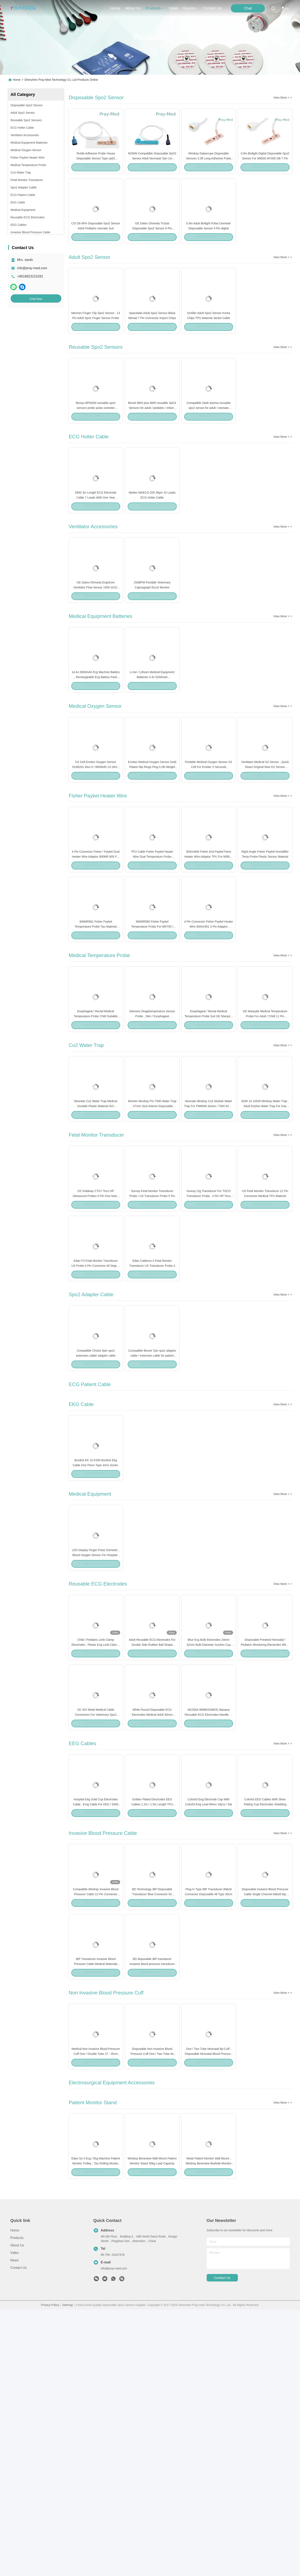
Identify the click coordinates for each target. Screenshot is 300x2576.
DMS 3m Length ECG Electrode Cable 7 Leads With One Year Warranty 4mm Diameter (95, 552)
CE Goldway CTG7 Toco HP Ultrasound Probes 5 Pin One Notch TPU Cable (96, 1339)
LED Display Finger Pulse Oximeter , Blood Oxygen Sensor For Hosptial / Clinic (95, 1743)
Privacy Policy (50, 2571)
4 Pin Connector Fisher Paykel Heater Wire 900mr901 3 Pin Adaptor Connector (208, 1037)
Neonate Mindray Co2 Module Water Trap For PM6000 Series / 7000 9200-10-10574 (208, 1238)
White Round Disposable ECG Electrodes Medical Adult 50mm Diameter (152, 1925)
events (190, 8)
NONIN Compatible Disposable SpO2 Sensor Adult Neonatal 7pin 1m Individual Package (152, 169)
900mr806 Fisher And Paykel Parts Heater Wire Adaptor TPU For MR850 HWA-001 (208, 956)
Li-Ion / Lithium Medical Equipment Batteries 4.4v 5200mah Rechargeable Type (152, 754)
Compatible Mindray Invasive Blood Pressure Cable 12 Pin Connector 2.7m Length (96, 2126)
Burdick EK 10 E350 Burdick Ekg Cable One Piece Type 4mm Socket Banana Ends (96, 1642)
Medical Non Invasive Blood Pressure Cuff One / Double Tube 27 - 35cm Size (96, 2308)
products (155, 8)
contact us (212, 8)
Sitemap (67, 2571)
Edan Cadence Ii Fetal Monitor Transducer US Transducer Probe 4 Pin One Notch (152, 1420)
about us (133, 8)
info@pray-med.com (32, 268)
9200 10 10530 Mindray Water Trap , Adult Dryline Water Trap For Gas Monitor (265, 1238)
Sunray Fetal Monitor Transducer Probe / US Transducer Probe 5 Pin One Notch (152, 1339)
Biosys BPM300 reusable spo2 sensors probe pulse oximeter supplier (96, 451)
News (14, 2526)
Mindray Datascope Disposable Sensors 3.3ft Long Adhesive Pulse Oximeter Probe (208, 169)
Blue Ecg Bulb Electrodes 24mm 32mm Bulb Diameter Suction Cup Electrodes (208, 1844)
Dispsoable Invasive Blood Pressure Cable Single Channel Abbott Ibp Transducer (265, 2126)
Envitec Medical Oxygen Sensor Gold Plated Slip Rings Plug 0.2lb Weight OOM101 (152, 855)
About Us (17, 2512)
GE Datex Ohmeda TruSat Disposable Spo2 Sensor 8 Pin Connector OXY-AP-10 (152, 250)
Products (16, 2504)
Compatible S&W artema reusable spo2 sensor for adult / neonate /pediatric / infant (208, 451)
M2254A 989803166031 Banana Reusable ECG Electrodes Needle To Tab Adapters (208, 1925)
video (173, 8)
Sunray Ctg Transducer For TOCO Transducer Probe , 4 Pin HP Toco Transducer (208, 1339)
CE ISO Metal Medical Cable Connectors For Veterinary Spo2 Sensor (95, 1925)
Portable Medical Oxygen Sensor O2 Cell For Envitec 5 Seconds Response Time (208, 855)
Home (115, 8)
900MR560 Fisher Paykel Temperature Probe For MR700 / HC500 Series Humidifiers (152, 1037)
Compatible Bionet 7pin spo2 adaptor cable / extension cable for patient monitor (152, 1521)
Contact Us (18, 2534)
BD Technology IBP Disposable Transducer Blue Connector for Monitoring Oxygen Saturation (152, 2126)
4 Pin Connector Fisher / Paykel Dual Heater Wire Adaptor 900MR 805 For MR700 (96, 956)
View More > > (282, 97)
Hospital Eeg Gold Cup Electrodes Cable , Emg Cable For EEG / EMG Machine (96, 2025)
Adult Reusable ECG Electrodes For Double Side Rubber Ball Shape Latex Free (152, 1844)
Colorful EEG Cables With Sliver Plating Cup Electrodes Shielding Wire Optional (265, 2025)
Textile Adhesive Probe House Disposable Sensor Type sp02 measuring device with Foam (95, 169)
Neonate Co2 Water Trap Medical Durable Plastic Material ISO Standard (95, 1238)
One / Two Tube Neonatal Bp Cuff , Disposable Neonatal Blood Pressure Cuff (208, 2308)
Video (14, 2519)
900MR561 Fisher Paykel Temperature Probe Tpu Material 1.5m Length (96, 1037)
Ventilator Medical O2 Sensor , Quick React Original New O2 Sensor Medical (265, 855)
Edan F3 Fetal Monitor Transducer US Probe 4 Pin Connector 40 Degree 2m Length (95, 1420)
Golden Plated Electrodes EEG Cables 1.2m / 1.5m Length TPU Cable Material (152, 2025)
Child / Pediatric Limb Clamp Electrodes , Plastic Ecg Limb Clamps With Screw (96, 1844)
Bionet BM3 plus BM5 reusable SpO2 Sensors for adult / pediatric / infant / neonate (152, 451)
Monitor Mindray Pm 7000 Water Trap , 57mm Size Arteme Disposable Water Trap (152, 1238)
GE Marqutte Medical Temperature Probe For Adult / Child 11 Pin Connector (265, 1137)
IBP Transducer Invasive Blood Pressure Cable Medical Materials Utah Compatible (95, 2207)
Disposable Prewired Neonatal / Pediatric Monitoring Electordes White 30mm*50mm (265, 1844)
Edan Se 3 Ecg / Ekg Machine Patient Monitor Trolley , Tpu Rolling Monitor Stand (96, 2429)
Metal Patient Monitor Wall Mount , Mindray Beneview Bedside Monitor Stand (208, 2429)
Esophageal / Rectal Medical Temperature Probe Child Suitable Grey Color (95, 1137)
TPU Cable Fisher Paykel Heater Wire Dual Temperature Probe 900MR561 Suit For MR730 (152, 956)
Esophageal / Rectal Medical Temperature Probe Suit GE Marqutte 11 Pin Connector (209, 1137)
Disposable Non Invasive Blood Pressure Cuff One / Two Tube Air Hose (152, 2308)
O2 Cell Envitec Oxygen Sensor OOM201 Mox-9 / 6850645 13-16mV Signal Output (95, 855)
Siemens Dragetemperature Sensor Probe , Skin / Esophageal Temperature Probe (152, 1137)
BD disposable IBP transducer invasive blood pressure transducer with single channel (152, 2207)
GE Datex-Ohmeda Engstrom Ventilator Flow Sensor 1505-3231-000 (95, 653)
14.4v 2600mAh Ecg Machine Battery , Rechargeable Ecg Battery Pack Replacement (96, 754)
